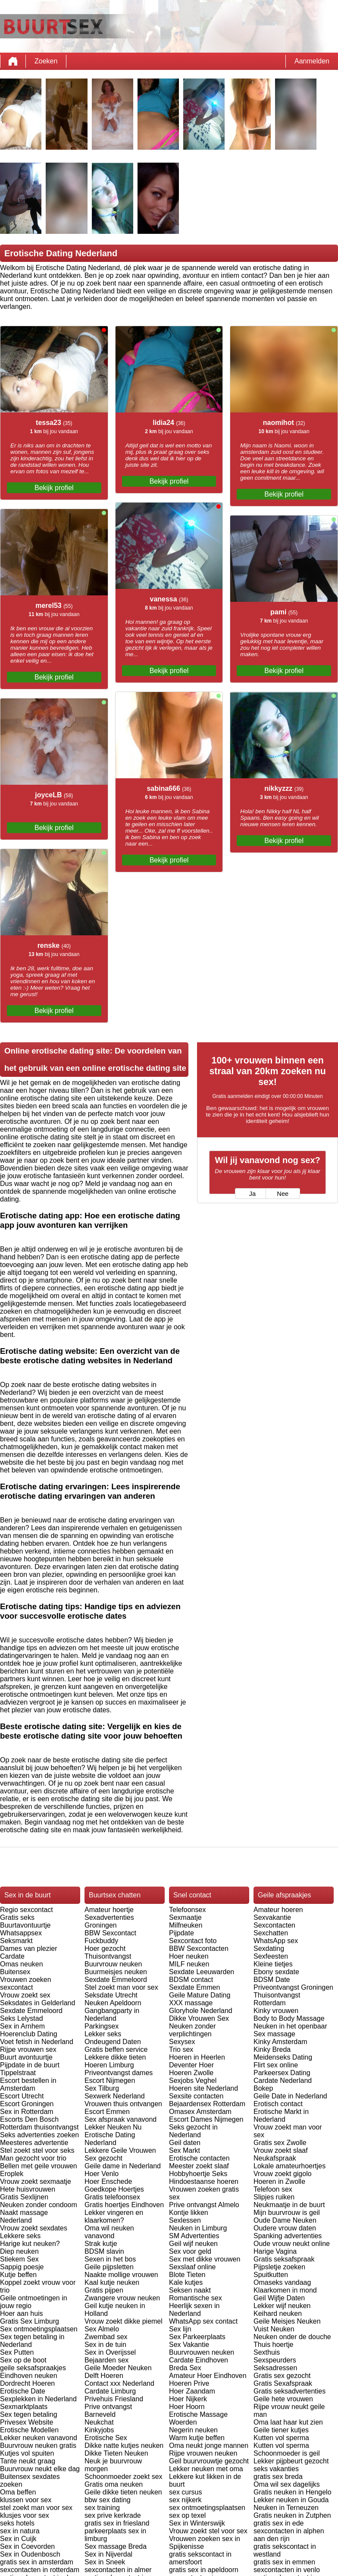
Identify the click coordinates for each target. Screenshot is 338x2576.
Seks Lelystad (21, 2018)
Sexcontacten (274, 1925)
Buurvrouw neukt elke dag (40, 2468)
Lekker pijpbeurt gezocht (291, 2461)
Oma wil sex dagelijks (287, 2484)
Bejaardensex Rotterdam (207, 2103)
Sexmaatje (185, 1917)
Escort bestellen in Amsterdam (28, 2084)
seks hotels (17, 2523)
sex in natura (20, 2531)
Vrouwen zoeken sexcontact (25, 1983)
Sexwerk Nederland (114, 2096)
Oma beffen (18, 2492)
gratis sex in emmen (284, 2562)
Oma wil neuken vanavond (109, 2231)
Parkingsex (101, 2026)
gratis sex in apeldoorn (203, 2569)
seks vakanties (276, 2468)
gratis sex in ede (279, 2523)
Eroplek (11, 2173)
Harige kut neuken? (30, 2243)
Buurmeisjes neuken (115, 1971)
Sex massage (274, 2034)
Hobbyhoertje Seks (198, 2173)
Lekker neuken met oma (206, 2468)
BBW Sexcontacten (198, 1948)
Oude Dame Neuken (285, 2220)
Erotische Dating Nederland (109, 2138)
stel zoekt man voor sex (36, 2507)
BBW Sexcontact (110, 1933)
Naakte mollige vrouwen (121, 2274)
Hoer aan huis (21, 2313)
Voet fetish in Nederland (36, 2041)
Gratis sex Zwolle (280, 2142)
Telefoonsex (187, 1909)
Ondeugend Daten (112, 2041)
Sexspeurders (275, 2360)
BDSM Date (272, 1979)
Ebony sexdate (276, 1971)
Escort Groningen (27, 2103)
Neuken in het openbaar (290, 2026)
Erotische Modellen (29, 2430)
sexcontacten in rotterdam (39, 2569)
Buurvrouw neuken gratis (38, 2445)
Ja (252, 1193)
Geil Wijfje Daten (279, 2298)
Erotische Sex (105, 2437)
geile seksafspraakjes (33, 2368)
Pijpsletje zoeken (279, 2267)
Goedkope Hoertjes (114, 2189)
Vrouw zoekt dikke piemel (123, 2321)
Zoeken (45, 61)
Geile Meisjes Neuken (287, 2321)
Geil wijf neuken (193, 2243)
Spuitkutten (271, 2274)
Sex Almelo (101, 2329)
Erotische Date (22, 2391)
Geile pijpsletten (109, 2267)
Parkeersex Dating (282, 2072)
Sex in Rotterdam (26, 2111)
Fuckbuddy (101, 1940)
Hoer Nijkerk (188, 2399)
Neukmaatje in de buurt (289, 2204)
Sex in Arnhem (22, 2026)
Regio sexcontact (26, 1909)
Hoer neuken (189, 1956)
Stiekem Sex (19, 2259)
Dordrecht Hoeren (27, 2383)
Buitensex (15, 1971)
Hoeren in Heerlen (197, 2057)
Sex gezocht (103, 2158)
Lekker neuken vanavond (38, 2437)
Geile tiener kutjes (281, 2430)
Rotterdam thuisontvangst (39, 2127)
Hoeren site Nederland (203, 2088)
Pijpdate (181, 1933)
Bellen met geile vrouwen (38, 2166)
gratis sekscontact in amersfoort (200, 2558)
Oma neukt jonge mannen (208, 2445)
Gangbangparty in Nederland (111, 2014)
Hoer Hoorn (187, 2406)
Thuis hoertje (274, 2344)
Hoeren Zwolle (191, 2072)
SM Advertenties (194, 2235)
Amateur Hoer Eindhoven (208, 2375)
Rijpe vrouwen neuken (203, 2453)
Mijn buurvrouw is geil (287, 2212)
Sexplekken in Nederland (38, 2399)
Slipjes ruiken (274, 2197)
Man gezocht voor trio (33, 2158)
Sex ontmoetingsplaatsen (39, 2329)
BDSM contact (191, 1979)
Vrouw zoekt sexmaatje (35, 2181)
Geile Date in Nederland (290, 2096)
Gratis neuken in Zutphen (292, 2515)
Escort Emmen (107, 2111)
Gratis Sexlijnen (24, 2197)
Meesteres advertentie (34, 2142)
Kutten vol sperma (281, 2437)
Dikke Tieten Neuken (116, 2453)
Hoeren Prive (189, 2383)
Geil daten (184, 2142)
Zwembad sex (106, 2336)
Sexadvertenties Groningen (109, 1921)
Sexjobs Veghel (192, 2080)
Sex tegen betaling (28, 2414)
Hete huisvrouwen (27, 2189)
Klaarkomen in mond (285, 2290)
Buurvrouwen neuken (201, 2352)
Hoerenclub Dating (28, 2034)
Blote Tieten (187, 2274)
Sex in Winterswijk (197, 2523)
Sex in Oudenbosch (30, 2554)
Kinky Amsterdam (280, 2041)
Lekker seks (102, 2034)
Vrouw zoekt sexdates (33, 2228)
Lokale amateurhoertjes (289, 2166)
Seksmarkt (16, 1940)
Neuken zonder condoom (38, 2204)
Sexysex (182, 2041)
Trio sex (181, 2049)
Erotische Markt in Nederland (281, 2115)
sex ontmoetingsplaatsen (207, 2507)
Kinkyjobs (99, 2430)
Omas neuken (21, 1964)
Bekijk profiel (54, 487)
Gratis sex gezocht (282, 2375)
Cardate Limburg (110, 2391)
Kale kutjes (186, 2282)
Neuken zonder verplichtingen (192, 2030)
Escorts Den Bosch (29, 2119)
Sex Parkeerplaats (197, 2336)
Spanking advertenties (288, 2235)
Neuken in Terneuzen (286, 2507)
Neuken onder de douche (292, 2336)
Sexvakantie (272, 1917)
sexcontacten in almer (118, 2569)
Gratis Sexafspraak (283, 2383)
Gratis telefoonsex (112, 2197)
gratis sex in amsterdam (36, 2562)
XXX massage (191, 2003)
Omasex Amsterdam (200, 2111)
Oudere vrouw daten (285, 2228)
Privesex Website (26, 2422)
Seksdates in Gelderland (37, 2003)
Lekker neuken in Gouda (291, 2500)
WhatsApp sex (276, 1940)
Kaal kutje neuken (111, 2282)
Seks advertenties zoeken (39, 2135)
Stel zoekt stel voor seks (37, 2150)
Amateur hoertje (109, 1909)
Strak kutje (100, 2243)
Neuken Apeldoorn (112, 2003)
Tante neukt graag (27, 2461)
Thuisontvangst (107, 1956)
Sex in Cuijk (18, 2538)
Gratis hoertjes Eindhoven (124, 2204)
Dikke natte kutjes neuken (123, 2445)
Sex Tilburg (101, 2088)
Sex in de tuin (105, 2344)
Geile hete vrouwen (283, 2399)
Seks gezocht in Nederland (193, 2131)
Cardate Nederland (283, 2080)
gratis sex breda (278, 2476)
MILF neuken (189, 1964)
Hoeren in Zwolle (279, 2181)
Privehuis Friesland (113, 2399)
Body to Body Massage (289, 2018)
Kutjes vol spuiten (27, 2453)
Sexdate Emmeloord (31, 2010)
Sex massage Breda (115, 2546)
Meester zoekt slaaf (199, 2166)
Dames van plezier (28, 1948)
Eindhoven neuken (28, 2375)
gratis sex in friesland (116, 2523)
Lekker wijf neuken (282, 2305)
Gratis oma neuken (113, 2484)
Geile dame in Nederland (122, 2166)
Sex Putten (17, 2352)
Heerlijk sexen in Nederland (194, 2309)
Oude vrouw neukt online (292, 2243)
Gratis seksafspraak (284, 2259)
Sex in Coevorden (27, 2546)
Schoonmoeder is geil (287, 2453)
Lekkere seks (20, 2235)
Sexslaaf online (192, 2267)
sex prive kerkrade (112, 2515)
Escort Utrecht (22, 2096)
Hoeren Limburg (109, 2065)
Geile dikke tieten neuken (123, 2492)
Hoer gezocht (104, 1948)
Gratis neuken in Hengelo (293, 2492)
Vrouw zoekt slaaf (281, 2150)
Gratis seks (17, 1917)
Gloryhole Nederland (200, 2010)
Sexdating (269, 1948)
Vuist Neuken (274, 2329)
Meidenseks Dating (283, 2057)
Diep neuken (19, 2251)
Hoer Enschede (108, 2181)
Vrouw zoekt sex (25, 1995)
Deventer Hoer (191, 2065)
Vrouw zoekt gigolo (283, 2173)
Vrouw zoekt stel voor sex (208, 2531)
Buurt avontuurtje (26, 2057)
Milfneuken (185, 1925)
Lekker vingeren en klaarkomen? (113, 2216)
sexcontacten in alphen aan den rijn (289, 2534)
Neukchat (99, 2422)
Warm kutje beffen (197, 2437)
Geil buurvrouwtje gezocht (209, 2461)
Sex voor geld (190, 2251)
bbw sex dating (107, 2500)
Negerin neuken (193, 2430)
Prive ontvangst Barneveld (108, 2410)
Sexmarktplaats (23, 2406)
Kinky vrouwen (276, 2010)
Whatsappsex (21, 1933)
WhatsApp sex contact (203, 2321)
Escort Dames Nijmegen (206, 2119)
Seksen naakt (190, 2290)
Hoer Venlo (101, 2173)
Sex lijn (180, 2329)
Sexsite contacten (196, 2096)
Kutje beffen (18, 2274)
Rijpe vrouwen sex (28, 2049)
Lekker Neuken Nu (113, 2127)
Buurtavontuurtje (25, 1925)
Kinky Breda (272, 2049)
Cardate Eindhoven (198, 2360)
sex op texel (187, 2515)
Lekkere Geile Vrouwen (120, 2150)
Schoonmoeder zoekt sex (123, 2476)
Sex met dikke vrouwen (204, 2259)
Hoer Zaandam (192, 2391)
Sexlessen (185, 2220)
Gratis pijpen (103, 2290)
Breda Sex (185, 2368)
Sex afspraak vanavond (120, 2119)
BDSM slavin (104, 2251)
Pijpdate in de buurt (29, 2065)
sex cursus (185, 2492)
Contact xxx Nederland (119, 2383)
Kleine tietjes (273, 1964)
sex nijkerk (185, 2500)
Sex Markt (184, 2150)
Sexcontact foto (192, 1940)
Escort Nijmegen (109, 2080)
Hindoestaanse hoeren (203, 2181)
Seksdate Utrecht (111, 1995)
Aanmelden (311, 61)
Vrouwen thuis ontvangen (123, 2103)
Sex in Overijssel (110, 2352)
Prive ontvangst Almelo (204, 2204)
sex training (102, 2507)
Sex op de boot (23, 2360)
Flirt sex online (276, 2065)
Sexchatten (271, 1933)
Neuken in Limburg (198, 2228)
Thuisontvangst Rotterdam (277, 1999)
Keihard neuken (278, 2313)
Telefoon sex (273, 2189)
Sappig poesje (22, 2267)
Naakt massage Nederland (24, 2216)
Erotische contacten (199, 2158)
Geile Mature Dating (199, 1995)
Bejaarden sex (106, 2360)
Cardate (12, 1956)
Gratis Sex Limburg (29, 2321)
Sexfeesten (271, 1956)
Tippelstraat (18, 2072)
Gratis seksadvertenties (289, 2391)
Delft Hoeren (103, 2375)
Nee (282, 1193)
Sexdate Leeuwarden (201, 1971)
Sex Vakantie (189, 2344)
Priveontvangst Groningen (293, 1987)
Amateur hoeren (278, 1909)
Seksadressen (275, 2368)
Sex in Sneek (104, 2562)
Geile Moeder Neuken (118, 2368)
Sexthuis (267, 2352)
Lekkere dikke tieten (115, 2057)
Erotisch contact (278, 2103)
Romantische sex (195, 2298)
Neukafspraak (275, 2158)
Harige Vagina (275, 2251)
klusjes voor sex (24, 2515)
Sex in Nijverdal (108, 2554)
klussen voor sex (25, 2500)
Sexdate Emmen (194, 1987)
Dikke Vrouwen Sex (199, 2018)
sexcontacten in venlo (287, 2569)
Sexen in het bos (110, 2259)
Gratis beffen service (115, 2049)
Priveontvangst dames (118, 2072)
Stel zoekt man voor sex (121, 1987)
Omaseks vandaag (282, 2282)
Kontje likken (188, 2212)
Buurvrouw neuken (113, 1964)
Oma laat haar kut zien (288, 2422)
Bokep (263, 2088)
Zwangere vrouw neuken (122, 2298)
